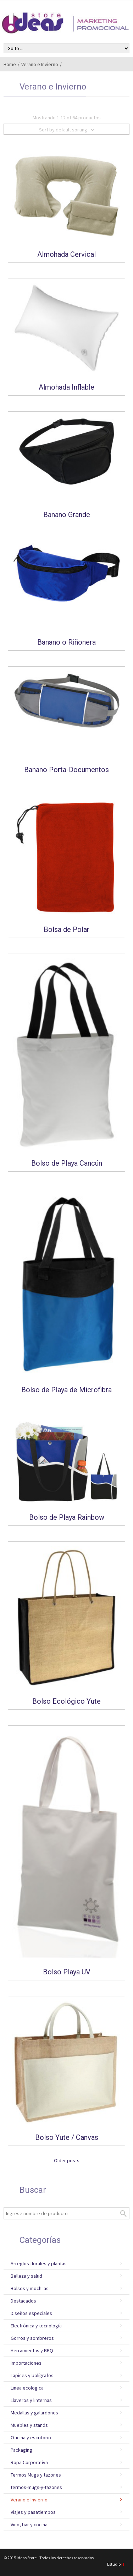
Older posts (66, 2160)
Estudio (116, 2564)
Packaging (21, 2450)
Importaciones (26, 2363)
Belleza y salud (26, 2276)
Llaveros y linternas (31, 2400)
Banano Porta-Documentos (66, 769)
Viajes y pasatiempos (33, 2512)
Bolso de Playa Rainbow (66, 1517)
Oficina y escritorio (31, 2437)
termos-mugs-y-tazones (36, 2487)
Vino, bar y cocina (29, 2524)
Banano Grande (66, 514)
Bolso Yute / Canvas (66, 2137)
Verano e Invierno (39, 64)
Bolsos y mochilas (30, 2288)
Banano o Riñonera (66, 642)
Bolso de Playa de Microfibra (66, 1389)
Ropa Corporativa (29, 2462)
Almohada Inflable (66, 387)
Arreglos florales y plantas (39, 2263)
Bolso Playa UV (66, 1972)
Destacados (23, 2301)
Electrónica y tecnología (36, 2325)
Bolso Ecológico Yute (66, 1701)
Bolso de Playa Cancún (66, 1163)
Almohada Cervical (66, 254)
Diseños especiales (31, 2313)
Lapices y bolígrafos (32, 2375)
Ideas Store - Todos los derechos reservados (55, 2557)
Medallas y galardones (34, 2412)
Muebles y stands (29, 2425)
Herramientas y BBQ (32, 2350)
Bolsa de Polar (66, 929)
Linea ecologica (27, 2388)
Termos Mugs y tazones (36, 2475)
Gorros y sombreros (32, 2338)
